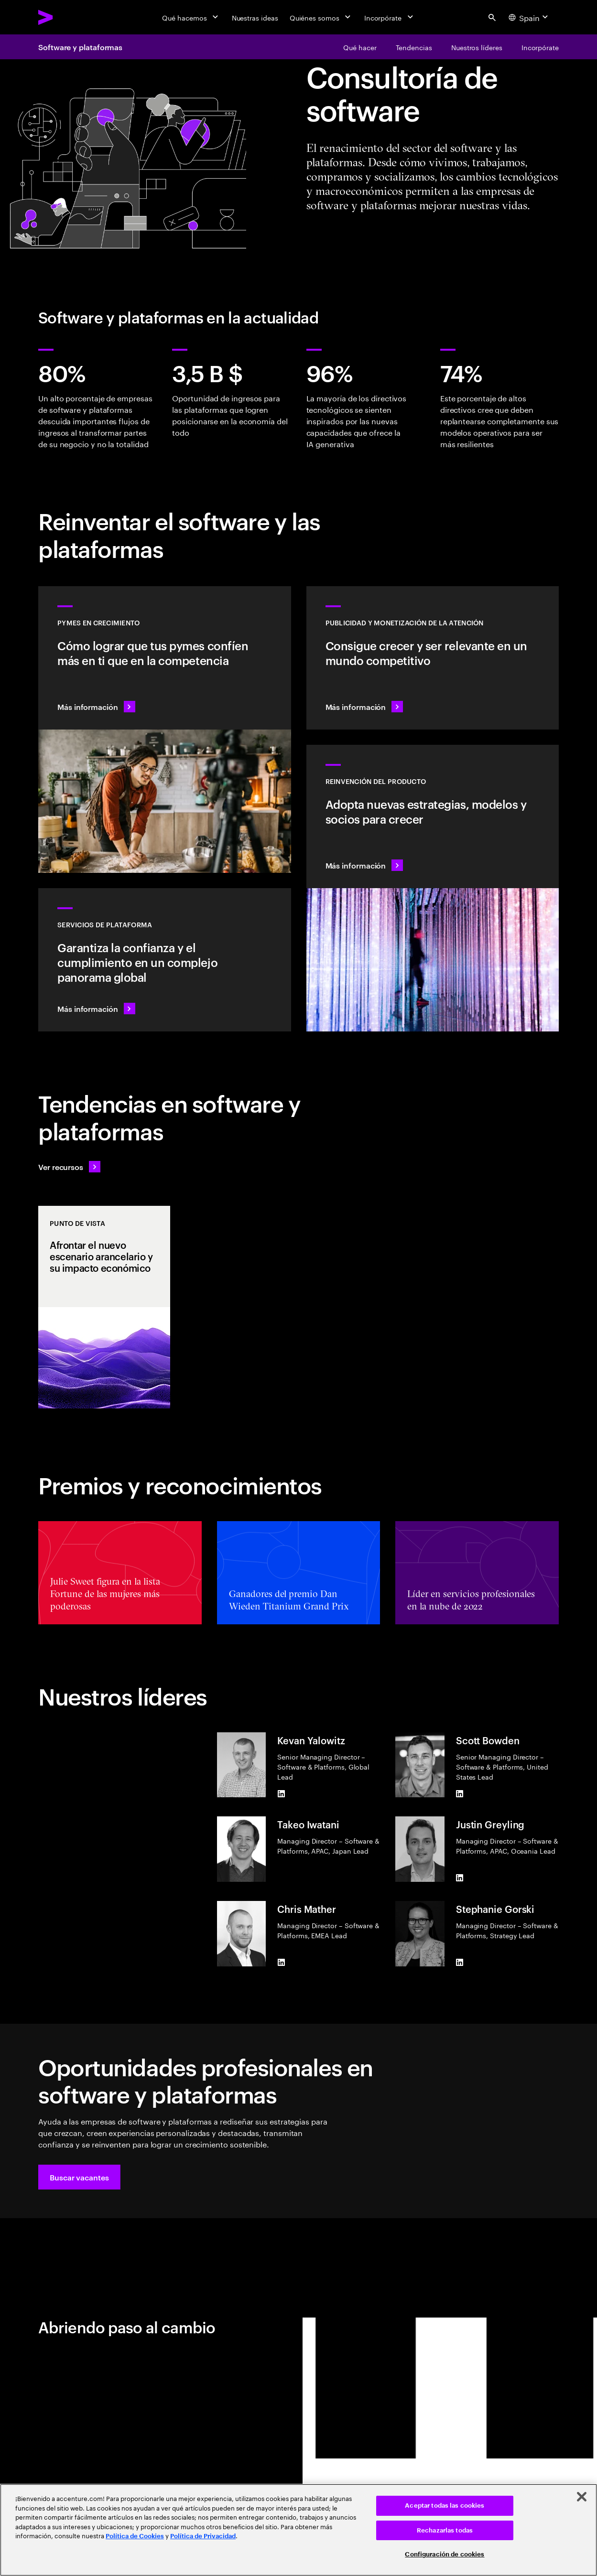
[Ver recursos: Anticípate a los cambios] (69, 1166)
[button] (79, 2177)
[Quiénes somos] (321, 17)
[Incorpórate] (389, 17)
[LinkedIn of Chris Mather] (281, 1962)
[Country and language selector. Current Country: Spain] (529, 17)
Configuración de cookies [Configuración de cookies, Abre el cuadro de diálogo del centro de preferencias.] (444, 2554)
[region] (298, 2530)
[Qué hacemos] (191, 17)
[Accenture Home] (67, 17)
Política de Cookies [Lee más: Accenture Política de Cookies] (135, 2536)
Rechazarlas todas (445, 2530)
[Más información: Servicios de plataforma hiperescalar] (164, 959)
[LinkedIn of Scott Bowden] (459, 1793)
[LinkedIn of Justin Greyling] (459, 1878)
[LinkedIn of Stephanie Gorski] (459, 1962)
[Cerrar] (581, 2496)
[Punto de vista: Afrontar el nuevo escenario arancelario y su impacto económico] (104, 1307)
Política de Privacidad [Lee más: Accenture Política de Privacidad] (203, 2536)
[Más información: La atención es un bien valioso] (432, 658)
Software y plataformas (80, 47)
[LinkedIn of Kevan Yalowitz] (281, 1793)
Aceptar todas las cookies (444, 2505)
